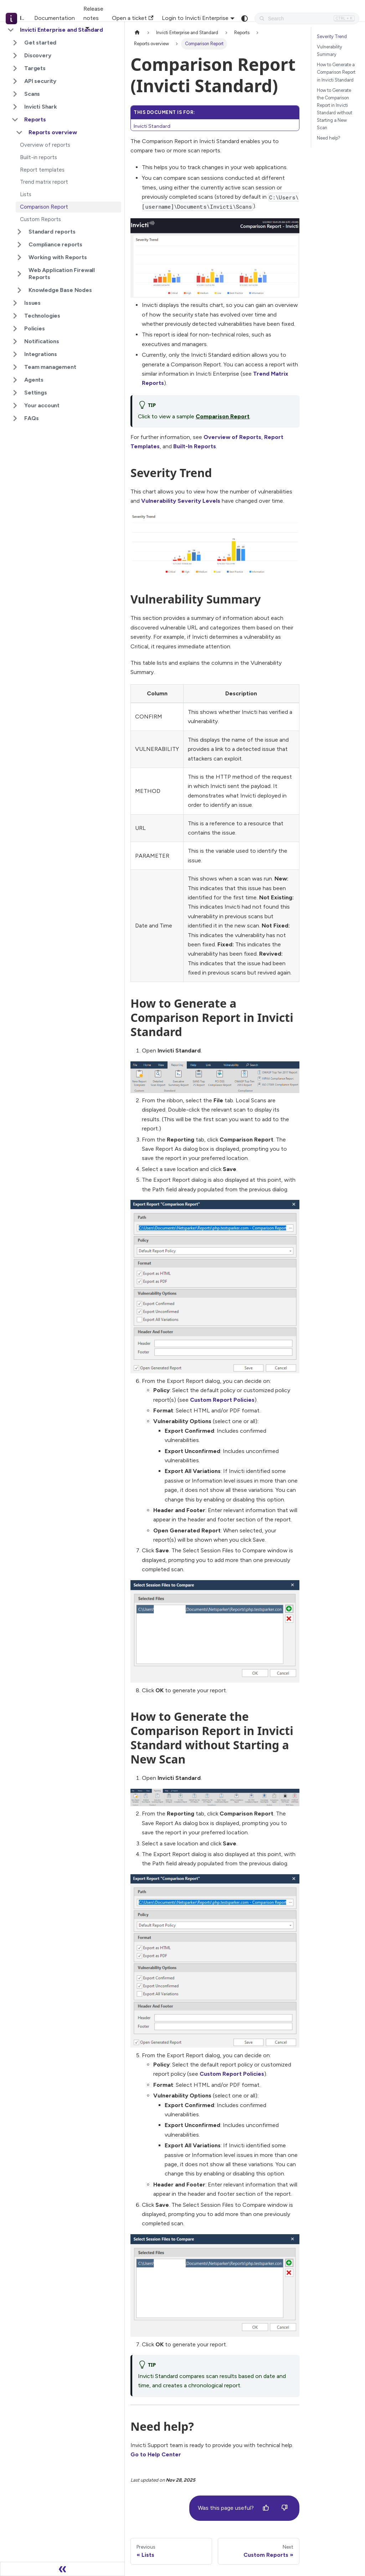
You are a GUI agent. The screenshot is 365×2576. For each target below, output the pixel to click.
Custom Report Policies (222, 1399)
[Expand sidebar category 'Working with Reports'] (19, 257)
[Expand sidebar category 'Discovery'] (15, 55)
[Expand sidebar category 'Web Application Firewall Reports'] (19, 274)
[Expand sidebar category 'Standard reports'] (19, 231)
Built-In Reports (194, 446)
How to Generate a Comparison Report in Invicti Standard (336, 72)
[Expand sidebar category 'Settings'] (15, 392)
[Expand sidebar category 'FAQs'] (15, 418)
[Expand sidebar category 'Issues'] (15, 303)
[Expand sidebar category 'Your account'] (15, 405)
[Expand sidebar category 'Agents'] (15, 380)
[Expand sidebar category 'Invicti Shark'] (15, 107)
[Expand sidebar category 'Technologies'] (15, 316)
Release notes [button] (93, 13)
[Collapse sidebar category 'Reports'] (15, 119)
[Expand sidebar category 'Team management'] (15, 367)
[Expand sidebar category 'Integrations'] (15, 354)
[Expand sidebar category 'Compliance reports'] (19, 244)
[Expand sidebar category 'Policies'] (15, 328)
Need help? (328, 138)
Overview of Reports (232, 437)
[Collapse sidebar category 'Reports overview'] (19, 132)
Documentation (54, 18)
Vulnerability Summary (329, 50)
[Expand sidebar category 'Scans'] (15, 94)
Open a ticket (132, 18)
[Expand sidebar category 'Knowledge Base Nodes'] (19, 290)
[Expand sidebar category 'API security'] (15, 81)
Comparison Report (223, 416)
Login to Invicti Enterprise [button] (195, 18)
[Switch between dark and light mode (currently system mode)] (244, 18)
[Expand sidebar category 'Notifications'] (15, 341)
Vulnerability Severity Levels (180, 500)
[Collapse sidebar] (62, 2569)
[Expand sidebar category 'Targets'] (15, 68)
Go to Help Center (155, 2454)
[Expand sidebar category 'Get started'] (15, 42)
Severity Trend (332, 36)
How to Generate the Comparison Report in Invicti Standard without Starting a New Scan (334, 109)
